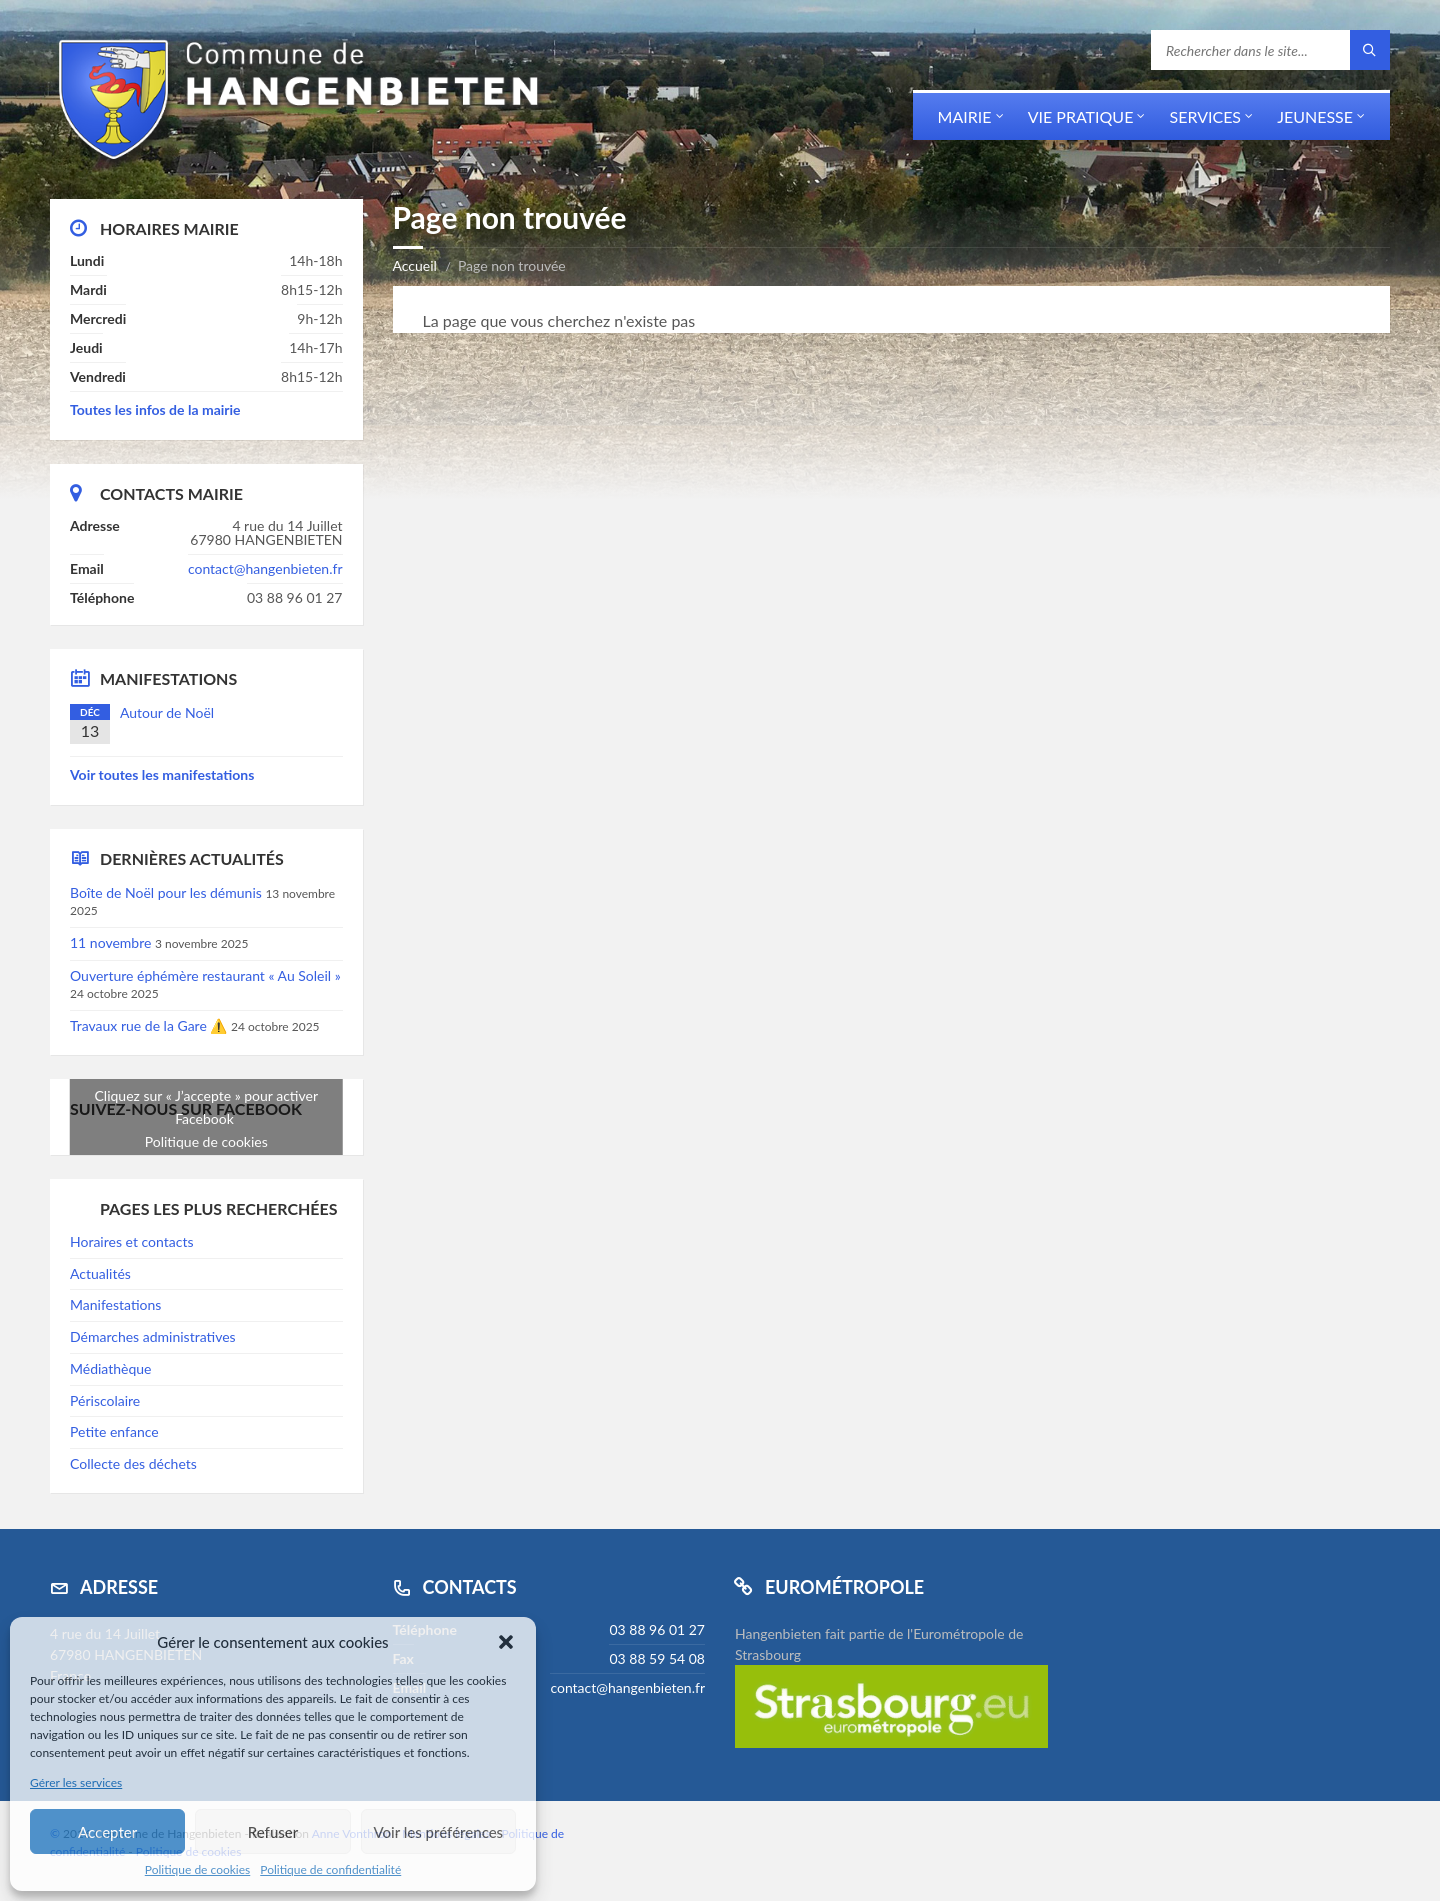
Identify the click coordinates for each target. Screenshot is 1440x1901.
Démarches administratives (153, 1336)
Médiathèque (111, 1368)
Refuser (273, 1832)
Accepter (107, 1832)
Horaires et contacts (131, 1241)
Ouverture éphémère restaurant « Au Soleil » (205, 975)
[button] (506, 1642)
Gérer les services (76, 1783)
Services (1205, 116)
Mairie (965, 116)
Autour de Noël (167, 712)
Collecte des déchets (133, 1463)
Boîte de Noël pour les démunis (166, 892)
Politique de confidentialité (330, 1870)
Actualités (100, 1273)
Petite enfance (114, 1431)
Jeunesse (1315, 116)
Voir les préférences (439, 1832)
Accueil (415, 265)
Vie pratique (1081, 116)
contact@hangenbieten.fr (265, 568)
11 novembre (110, 942)
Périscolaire (105, 1400)
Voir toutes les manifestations (162, 774)
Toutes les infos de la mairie (155, 409)
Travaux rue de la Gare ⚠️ (148, 1025)
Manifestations (115, 1304)
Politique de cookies (197, 1870)
